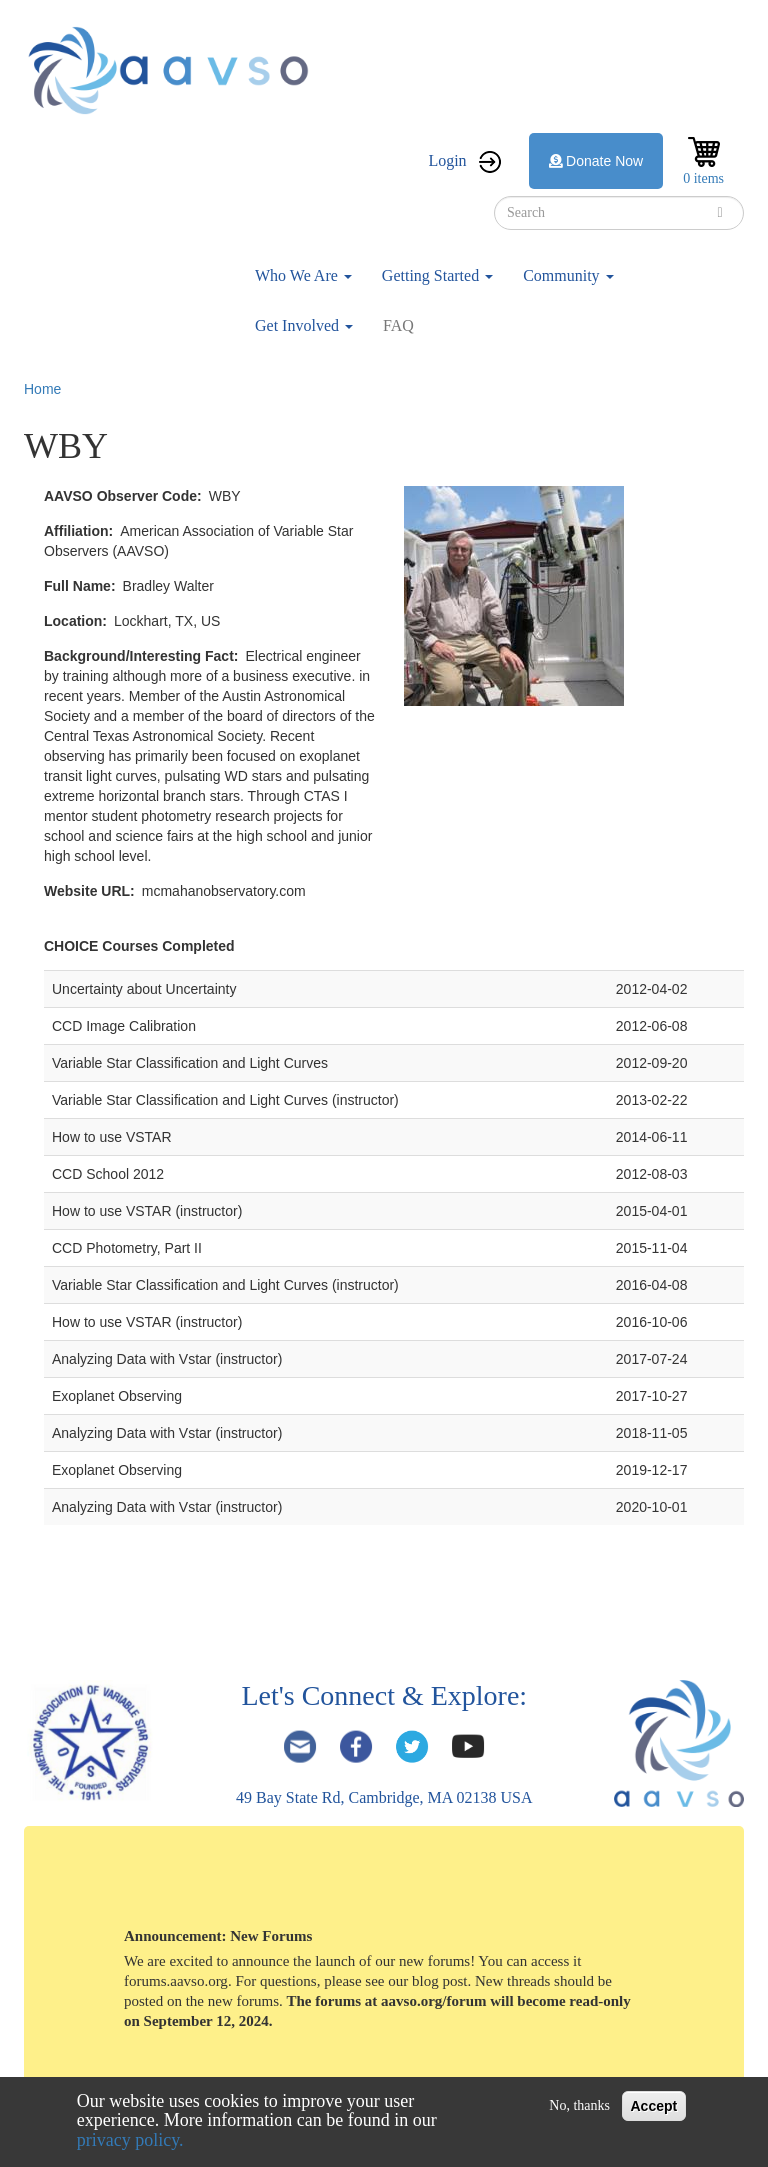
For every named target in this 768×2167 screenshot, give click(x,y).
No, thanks (579, 2105)
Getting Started (437, 275)
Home (42, 389)
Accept (654, 2106)
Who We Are (303, 275)
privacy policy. (130, 2140)
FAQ (398, 325)
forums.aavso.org (176, 1981)
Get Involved (304, 325)
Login (447, 160)
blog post (439, 1981)
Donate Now (596, 161)
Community (568, 275)
